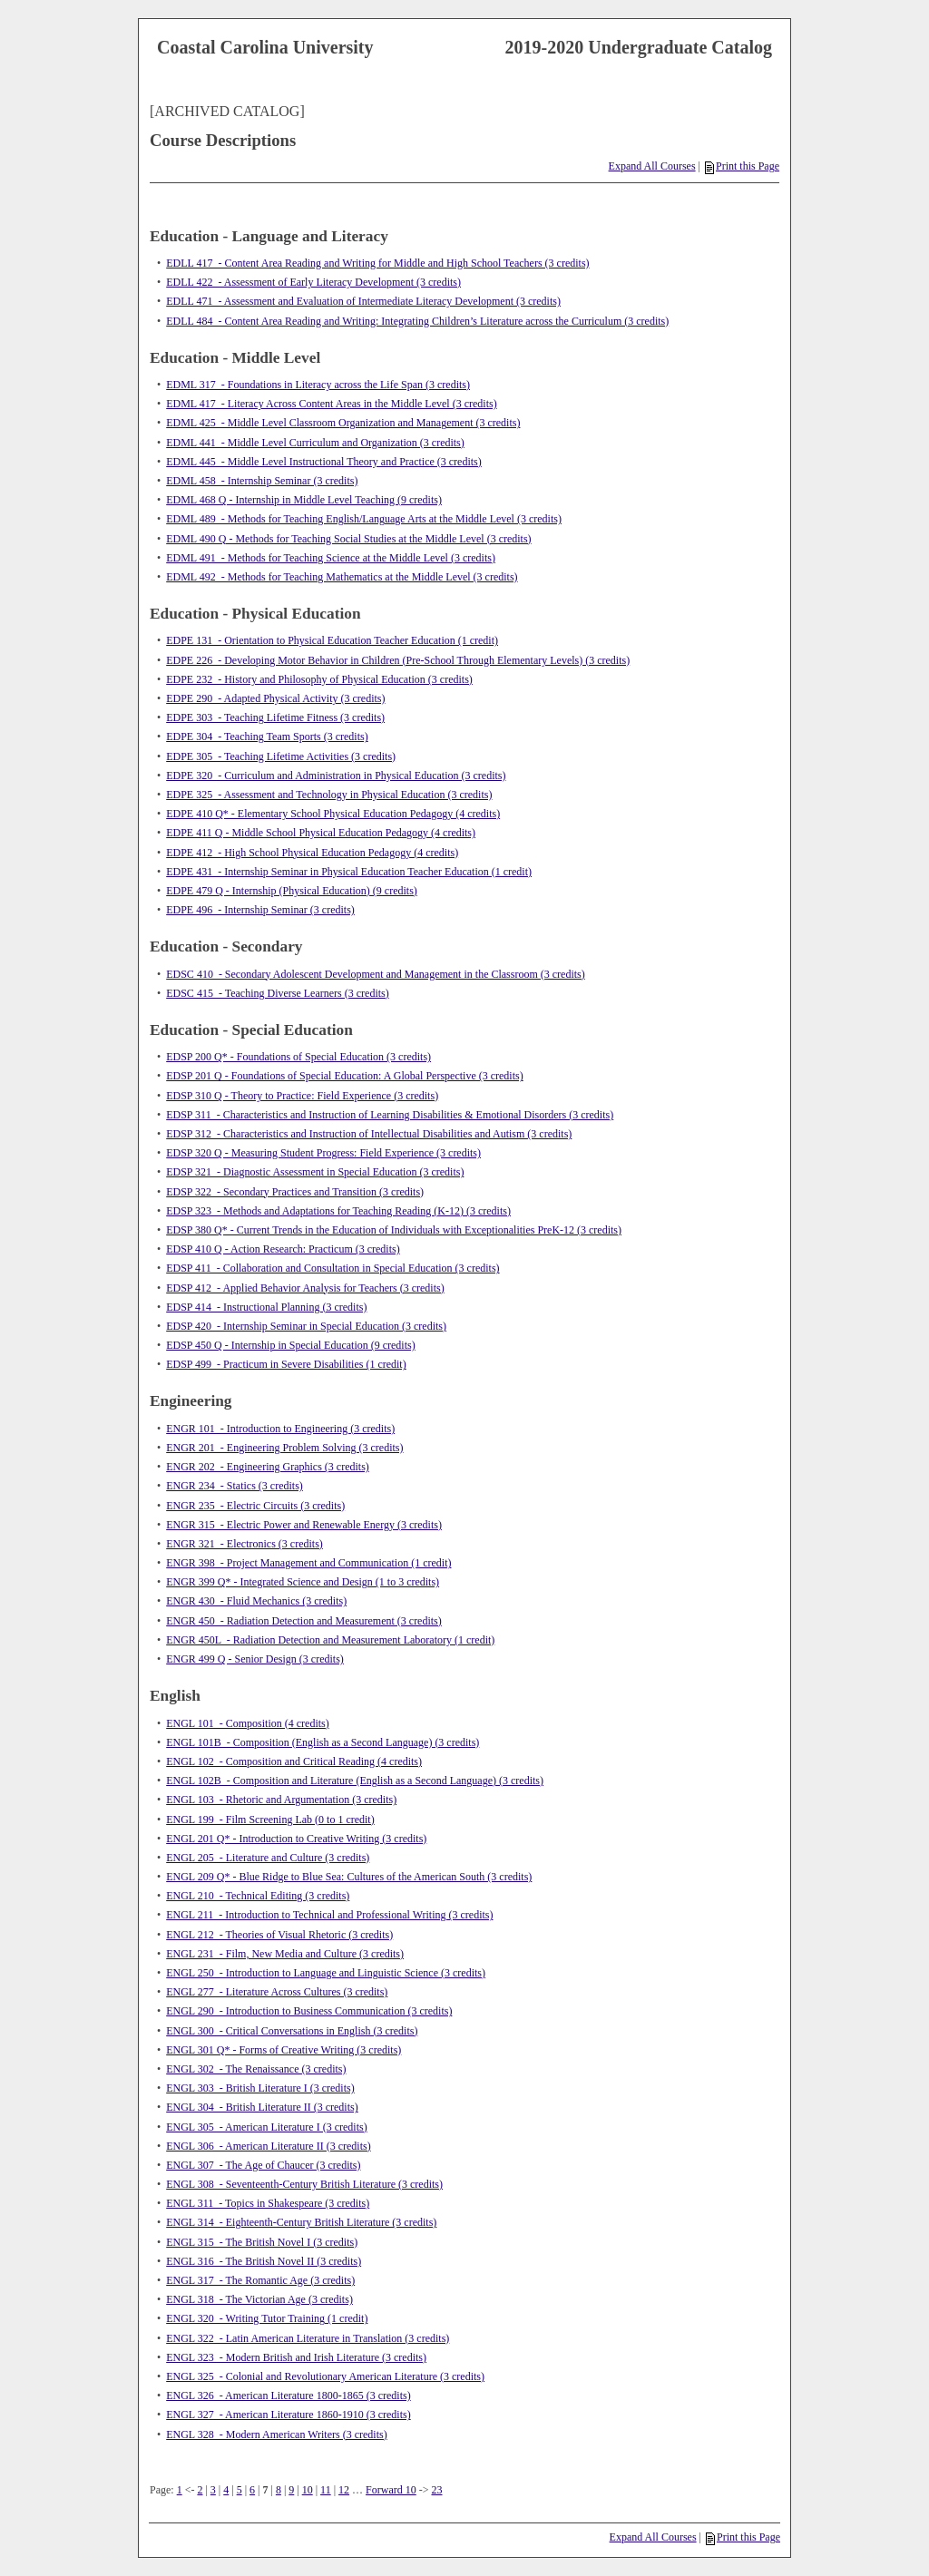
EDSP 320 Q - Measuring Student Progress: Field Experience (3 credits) (323, 1153)
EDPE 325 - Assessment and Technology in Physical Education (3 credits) (329, 794)
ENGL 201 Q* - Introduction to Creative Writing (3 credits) (296, 1838)
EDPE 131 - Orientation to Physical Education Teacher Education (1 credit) (332, 640)
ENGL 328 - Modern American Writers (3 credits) (276, 2434)
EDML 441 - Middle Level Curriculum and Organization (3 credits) (315, 442)
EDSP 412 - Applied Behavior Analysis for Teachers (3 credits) (305, 1288)
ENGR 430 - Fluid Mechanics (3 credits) (256, 1601)
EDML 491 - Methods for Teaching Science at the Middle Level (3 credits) (330, 557)
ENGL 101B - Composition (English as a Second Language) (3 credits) (322, 1742)
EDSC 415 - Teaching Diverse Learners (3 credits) (277, 993)
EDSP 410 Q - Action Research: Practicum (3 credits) (283, 1249)
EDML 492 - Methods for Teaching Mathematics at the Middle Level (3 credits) (341, 577)
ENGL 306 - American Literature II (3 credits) (268, 2146)
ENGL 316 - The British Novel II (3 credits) (263, 2261)
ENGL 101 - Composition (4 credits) (247, 1723)
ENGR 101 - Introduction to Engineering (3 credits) (280, 1428)
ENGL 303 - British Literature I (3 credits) (260, 2088)
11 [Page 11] (325, 2489)
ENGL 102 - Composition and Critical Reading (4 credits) (294, 1761)
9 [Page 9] (291, 2489)
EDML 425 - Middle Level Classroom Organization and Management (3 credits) (343, 422)
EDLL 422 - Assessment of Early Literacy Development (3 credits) (313, 282)
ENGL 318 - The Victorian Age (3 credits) (259, 2299)
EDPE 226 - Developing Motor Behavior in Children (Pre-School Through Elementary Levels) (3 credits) (398, 660)
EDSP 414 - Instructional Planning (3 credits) (266, 1307)
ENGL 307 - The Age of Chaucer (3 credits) (263, 2165)
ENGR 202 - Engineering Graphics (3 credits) (267, 1466)
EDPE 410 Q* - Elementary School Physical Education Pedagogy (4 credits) (333, 813)
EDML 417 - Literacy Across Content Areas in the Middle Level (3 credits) (331, 403)
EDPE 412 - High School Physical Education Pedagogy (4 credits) (312, 852)
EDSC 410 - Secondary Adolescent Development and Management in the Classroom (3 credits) (375, 974)
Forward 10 (391, 2489)
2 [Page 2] (199, 2489)
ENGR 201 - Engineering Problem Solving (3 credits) (284, 1447)
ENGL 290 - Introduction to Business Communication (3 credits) (309, 2011)
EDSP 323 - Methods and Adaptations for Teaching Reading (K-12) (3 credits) (338, 1211)
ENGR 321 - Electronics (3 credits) (244, 1543)
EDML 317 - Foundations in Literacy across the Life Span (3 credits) (318, 384)
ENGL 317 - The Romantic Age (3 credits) (260, 2280)
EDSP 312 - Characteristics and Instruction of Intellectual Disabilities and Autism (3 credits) (369, 1133)
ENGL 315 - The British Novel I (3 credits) (261, 2242)
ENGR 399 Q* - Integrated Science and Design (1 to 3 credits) (302, 1582)
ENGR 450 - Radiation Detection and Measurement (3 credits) (304, 1621)
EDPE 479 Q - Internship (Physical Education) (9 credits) (291, 890)
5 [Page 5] (239, 2489)
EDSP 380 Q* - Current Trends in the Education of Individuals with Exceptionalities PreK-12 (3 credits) (393, 1230)
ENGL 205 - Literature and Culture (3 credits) (267, 1857)
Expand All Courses (652, 166)
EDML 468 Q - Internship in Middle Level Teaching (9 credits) (304, 499)
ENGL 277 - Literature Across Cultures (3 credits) (276, 1992)
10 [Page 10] (307, 2489)
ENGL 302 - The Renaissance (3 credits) (256, 2069)
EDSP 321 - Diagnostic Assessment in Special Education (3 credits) (315, 1172)
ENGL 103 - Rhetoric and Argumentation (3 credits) (281, 1799)
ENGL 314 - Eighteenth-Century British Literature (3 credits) (301, 2222)
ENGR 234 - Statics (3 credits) (234, 1485)
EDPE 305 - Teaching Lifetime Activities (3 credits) (281, 756)
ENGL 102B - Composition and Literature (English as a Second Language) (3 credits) (354, 1780)
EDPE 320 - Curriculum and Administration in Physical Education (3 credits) (335, 775)
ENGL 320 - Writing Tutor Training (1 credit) (266, 2318)
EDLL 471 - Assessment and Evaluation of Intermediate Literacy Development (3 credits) (363, 301)
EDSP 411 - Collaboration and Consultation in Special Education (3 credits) (332, 1268)
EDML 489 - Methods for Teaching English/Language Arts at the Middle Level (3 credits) (364, 518)
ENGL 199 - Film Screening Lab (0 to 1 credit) (270, 1819)
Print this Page (742, 166)
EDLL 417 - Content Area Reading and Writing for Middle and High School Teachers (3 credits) (377, 263)
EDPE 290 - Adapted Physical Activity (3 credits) (275, 698)
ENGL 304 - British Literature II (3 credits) (262, 2107)
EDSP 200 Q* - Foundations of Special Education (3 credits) (298, 1056)
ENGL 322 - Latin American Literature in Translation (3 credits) (307, 2338)
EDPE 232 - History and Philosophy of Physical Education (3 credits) (319, 679)
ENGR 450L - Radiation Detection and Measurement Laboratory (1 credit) (330, 1640)
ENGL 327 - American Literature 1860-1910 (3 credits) (288, 2414)
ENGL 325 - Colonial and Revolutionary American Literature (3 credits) (325, 2376)
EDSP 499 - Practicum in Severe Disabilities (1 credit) (286, 1364)
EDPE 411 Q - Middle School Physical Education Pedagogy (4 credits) (320, 832)
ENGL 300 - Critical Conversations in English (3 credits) (291, 2031)
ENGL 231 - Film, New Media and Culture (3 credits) (285, 1953)
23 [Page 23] (437, 2489)
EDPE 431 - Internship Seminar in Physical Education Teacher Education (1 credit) (349, 871)
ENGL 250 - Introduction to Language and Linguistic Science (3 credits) (325, 1972)
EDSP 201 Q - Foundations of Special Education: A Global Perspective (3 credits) (344, 1075)
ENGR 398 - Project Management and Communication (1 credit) (308, 1562)
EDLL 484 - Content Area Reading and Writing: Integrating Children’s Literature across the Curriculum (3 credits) (417, 321)
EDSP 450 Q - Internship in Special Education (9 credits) (291, 1345)
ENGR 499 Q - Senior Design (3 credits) (255, 1659)
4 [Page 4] (226, 2489)
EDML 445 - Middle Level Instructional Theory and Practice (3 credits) (324, 461)
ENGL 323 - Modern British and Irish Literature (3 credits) (296, 2357)
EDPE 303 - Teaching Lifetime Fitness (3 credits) (275, 717)
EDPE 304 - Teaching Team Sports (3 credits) (267, 736)
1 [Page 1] (179, 2489)
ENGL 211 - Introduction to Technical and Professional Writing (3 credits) (329, 1914)
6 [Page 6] (252, 2489)
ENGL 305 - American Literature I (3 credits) (266, 2127)
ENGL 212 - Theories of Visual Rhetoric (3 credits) (279, 1934)
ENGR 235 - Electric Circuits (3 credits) (255, 1505)
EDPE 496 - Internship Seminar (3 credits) (260, 909)
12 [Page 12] (343, 2489)
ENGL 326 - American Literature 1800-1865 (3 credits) (288, 2395)
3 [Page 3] (213, 2489)
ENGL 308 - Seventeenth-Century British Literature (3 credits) (304, 2184)
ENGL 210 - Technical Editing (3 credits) (257, 1895)
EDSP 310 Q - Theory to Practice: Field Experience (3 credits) (302, 1095)
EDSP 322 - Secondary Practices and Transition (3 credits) (295, 1192)
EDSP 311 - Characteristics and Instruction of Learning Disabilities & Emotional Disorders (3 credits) (389, 1114)
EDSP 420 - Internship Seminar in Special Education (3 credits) (306, 1326)
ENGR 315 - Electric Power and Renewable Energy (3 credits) (304, 1524)
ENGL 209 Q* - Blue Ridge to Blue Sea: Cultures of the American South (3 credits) (349, 1876)
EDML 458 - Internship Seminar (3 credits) (261, 480)
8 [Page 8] (278, 2489)
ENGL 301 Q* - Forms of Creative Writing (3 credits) (283, 2050)
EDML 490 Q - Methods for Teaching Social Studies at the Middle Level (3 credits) (348, 538)
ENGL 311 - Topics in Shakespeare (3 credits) (267, 2203)
